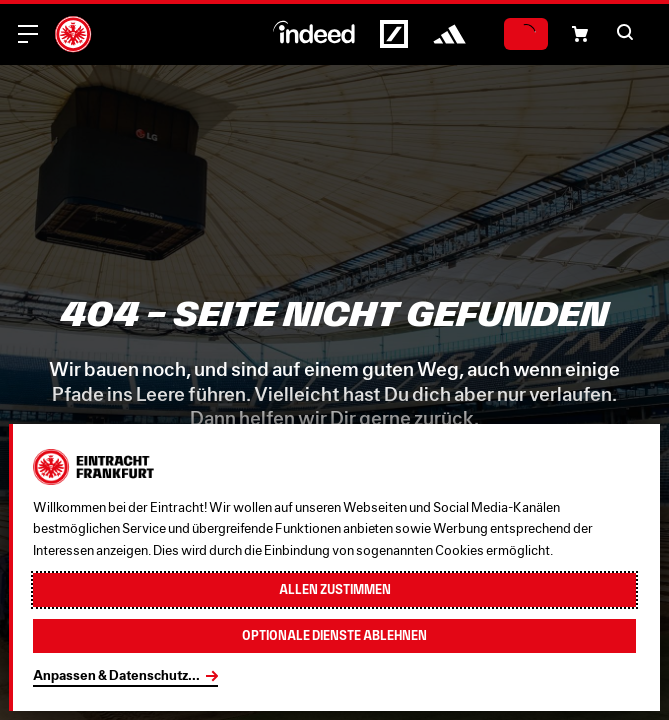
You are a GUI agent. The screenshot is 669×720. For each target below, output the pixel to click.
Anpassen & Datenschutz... (116, 675)
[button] (580, 34)
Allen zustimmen (335, 589)
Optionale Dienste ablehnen (334, 635)
